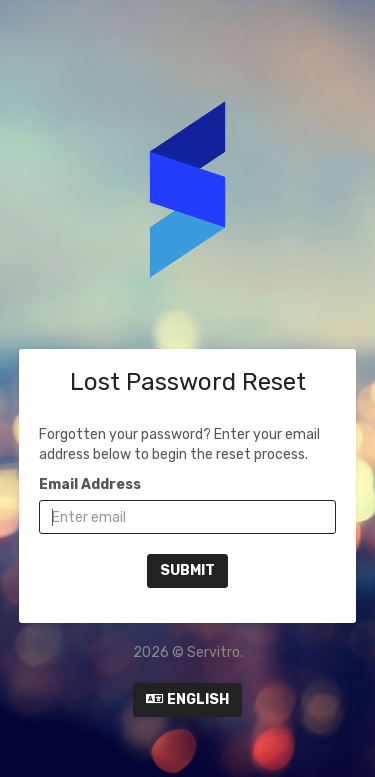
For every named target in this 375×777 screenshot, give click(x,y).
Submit (187, 570)
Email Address (90, 484)
